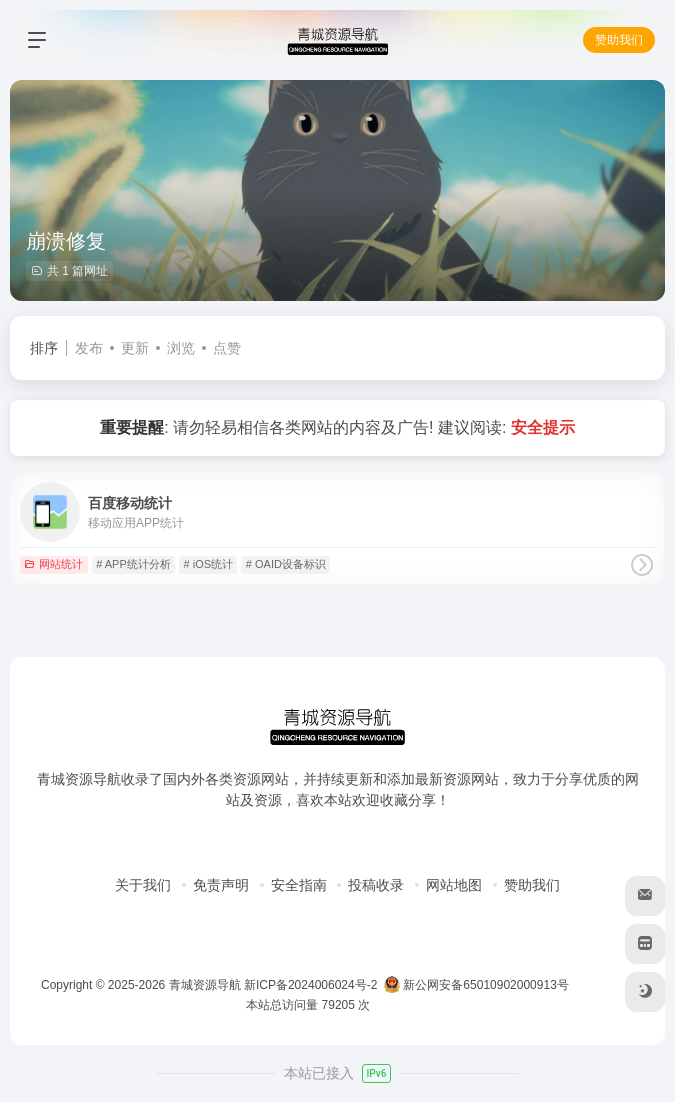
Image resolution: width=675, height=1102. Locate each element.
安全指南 (299, 885)
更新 (135, 348)
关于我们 (143, 885)
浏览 (181, 348)
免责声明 (221, 885)
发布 (89, 348)
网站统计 (53, 564)
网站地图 (454, 885)
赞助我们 (619, 40)
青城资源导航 (205, 985)
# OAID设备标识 (286, 564)
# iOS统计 (209, 564)
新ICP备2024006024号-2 (310, 985)
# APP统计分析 (133, 564)
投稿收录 (376, 885)
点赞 (227, 348)
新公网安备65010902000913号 (478, 985)
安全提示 (543, 427)
